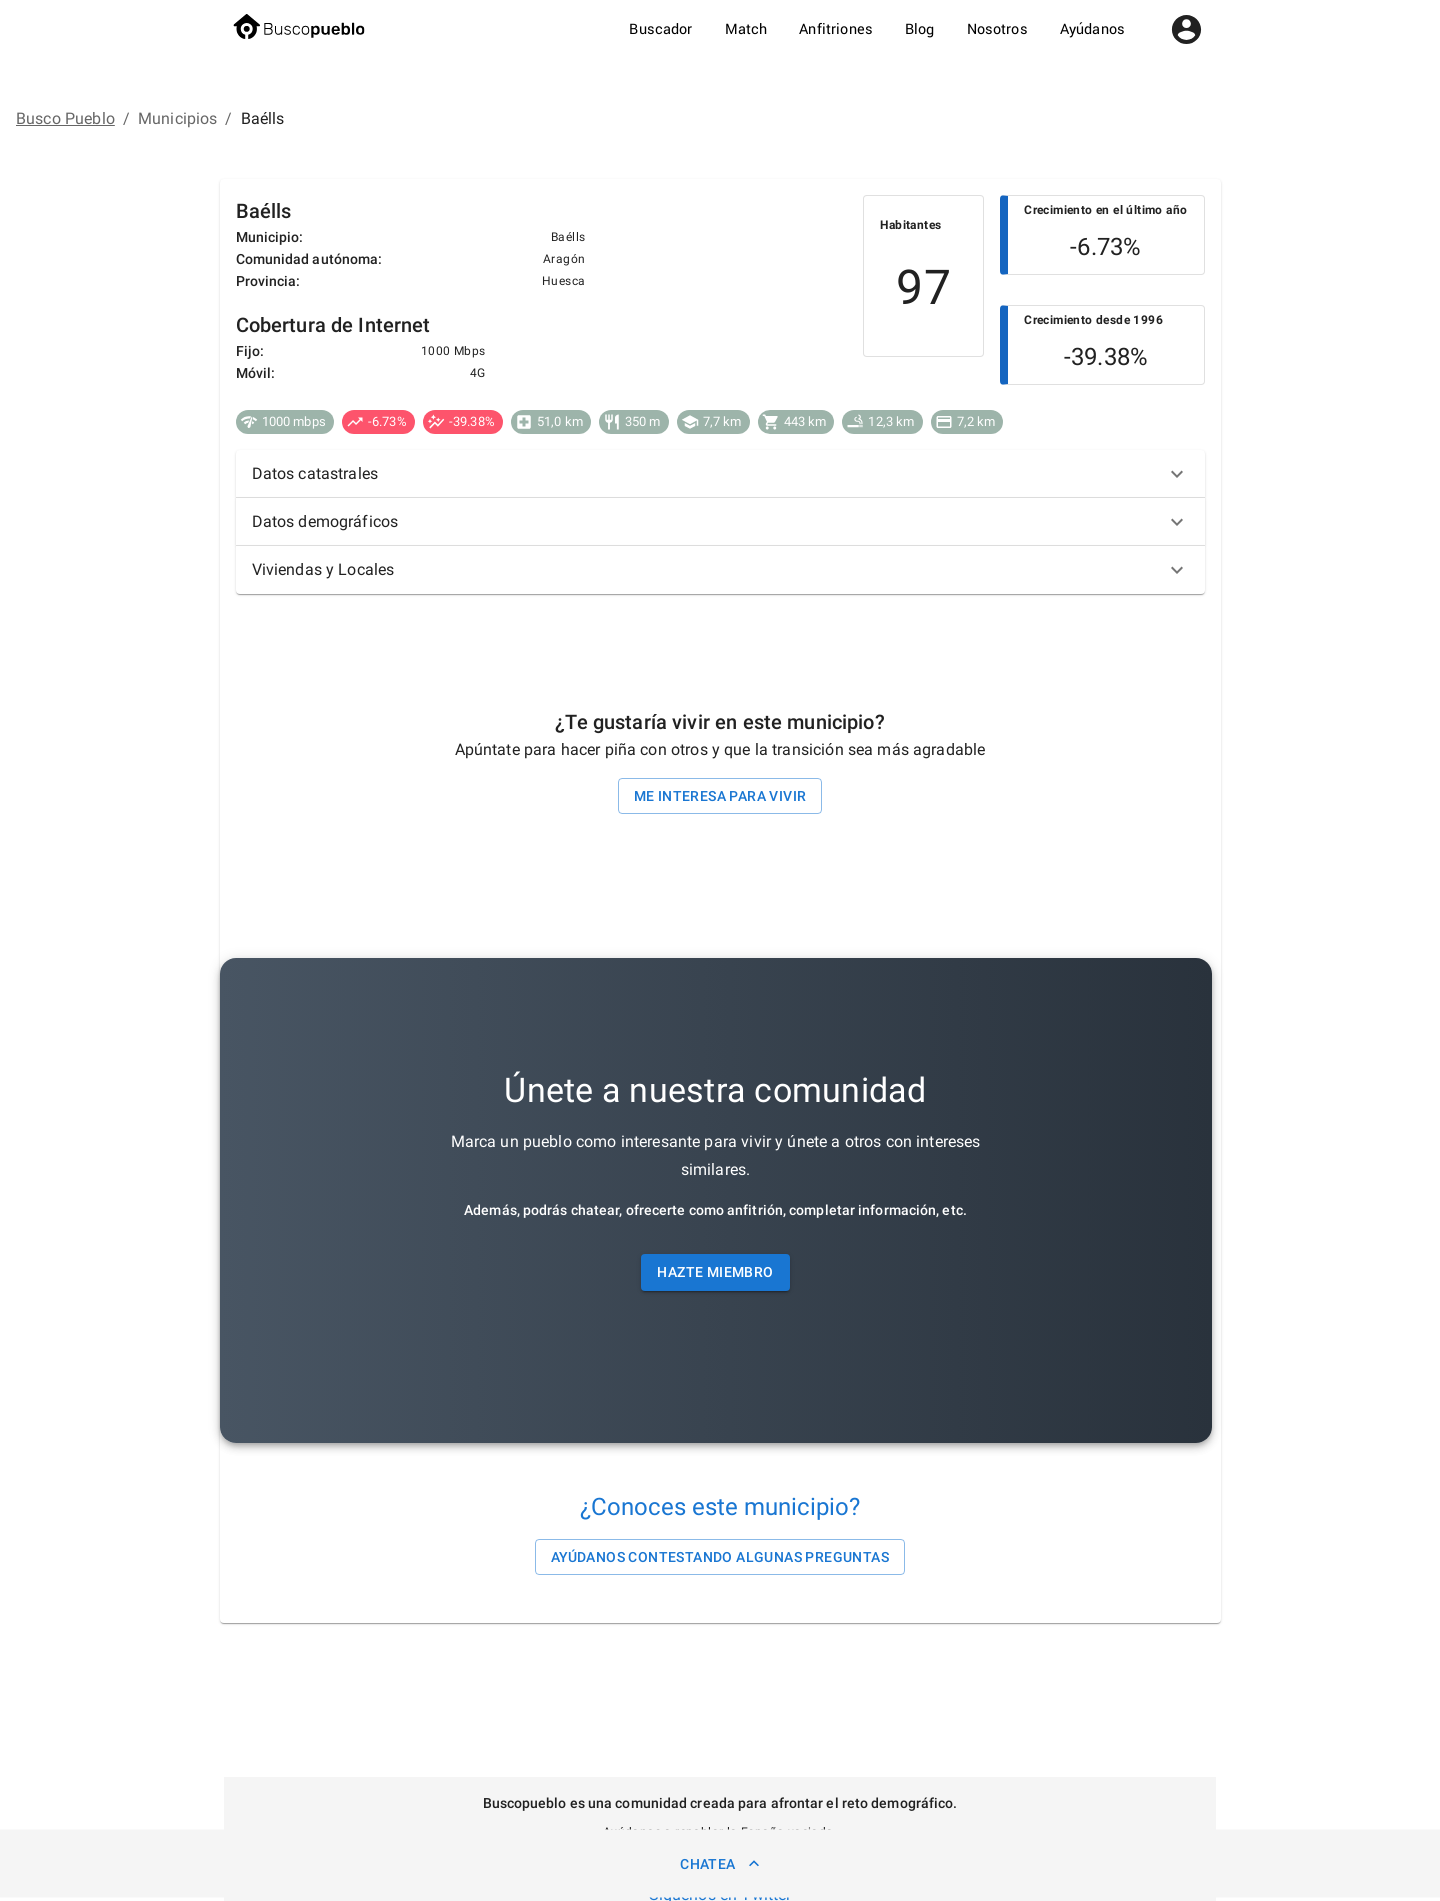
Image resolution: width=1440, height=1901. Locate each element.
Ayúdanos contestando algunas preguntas (720, 1557)
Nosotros (997, 29)
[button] (720, 474)
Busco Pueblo (65, 118)
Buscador (660, 29)
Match (746, 29)
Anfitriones (836, 29)
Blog (920, 29)
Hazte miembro (715, 1272)
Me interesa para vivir (720, 796)
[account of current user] (1186, 29)
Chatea (719, 1863)
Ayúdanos (1092, 29)
